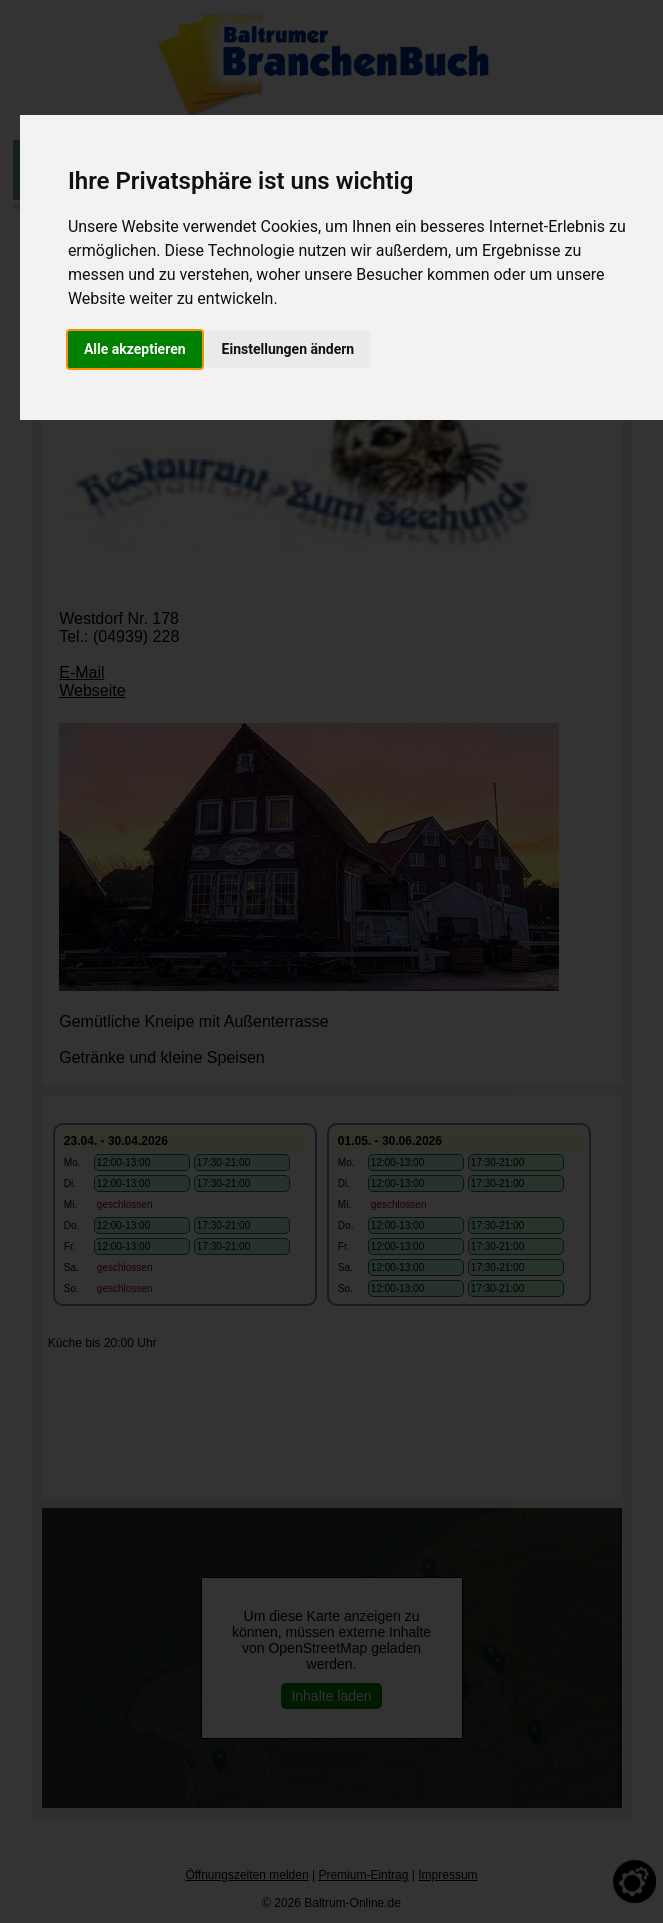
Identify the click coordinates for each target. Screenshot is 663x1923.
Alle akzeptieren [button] (135, 349)
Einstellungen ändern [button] (288, 349)
